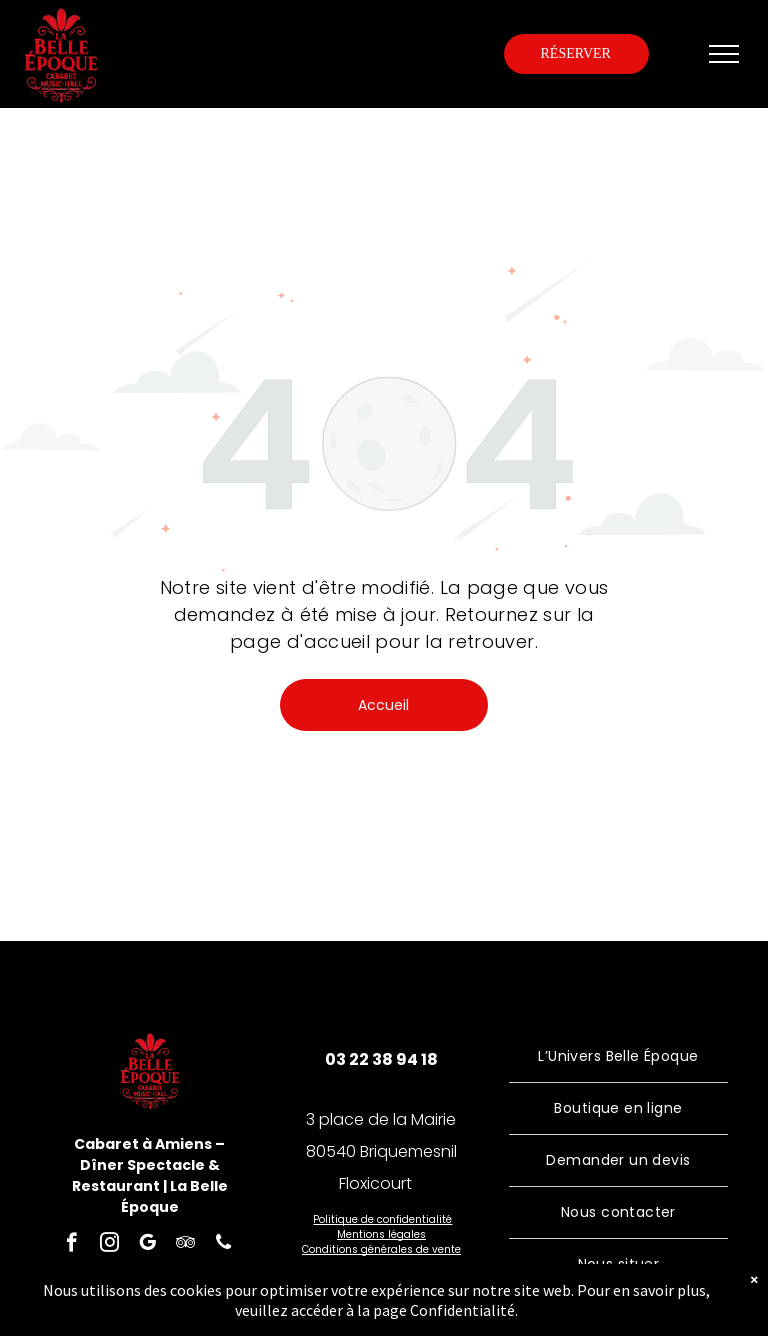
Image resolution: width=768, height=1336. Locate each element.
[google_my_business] (147, 1245)
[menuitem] (618, 1057)
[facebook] (71, 1245)
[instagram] (109, 1245)
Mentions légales (381, 1234)
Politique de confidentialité (382, 1219)
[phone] (223, 1245)
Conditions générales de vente (381, 1249)
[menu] (724, 54)
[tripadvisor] (185, 1245)
